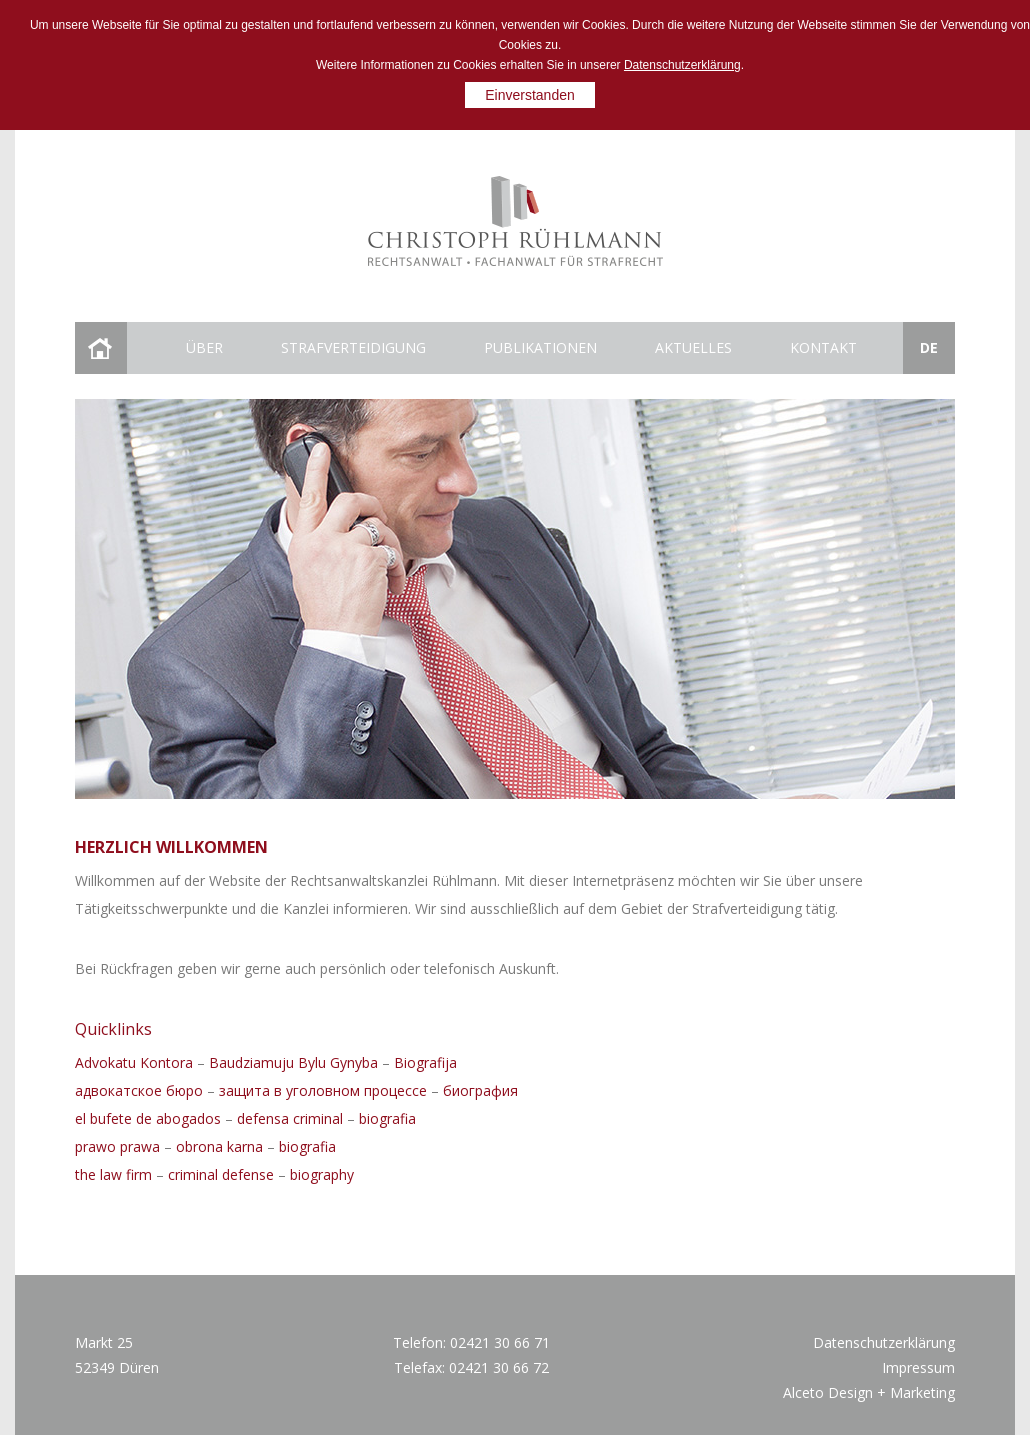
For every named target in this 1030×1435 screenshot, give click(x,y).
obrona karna (219, 1146)
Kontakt (823, 347)
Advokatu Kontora (134, 1062)
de (929, 347)
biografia (387, 1118)
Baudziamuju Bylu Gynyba (293, 1062)
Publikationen (540, 347)
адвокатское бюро (139, 1090)
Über (204, 347)
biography (322, 1174)
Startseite (100, 348)
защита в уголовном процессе (323, 1090)
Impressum (918, 1367)
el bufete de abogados (148, 1118)
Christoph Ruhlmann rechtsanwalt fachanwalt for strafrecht (515, 221)
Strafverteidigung (353, 347)
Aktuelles (693, 347)
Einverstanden (530, 95)
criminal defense (221, 1174)
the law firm (113, 1174)
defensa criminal (290, 1118)
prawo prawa (117, 1146)
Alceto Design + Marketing (869, 1392)
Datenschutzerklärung (682, 65)
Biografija (425, 1062)
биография (480, 1090)
